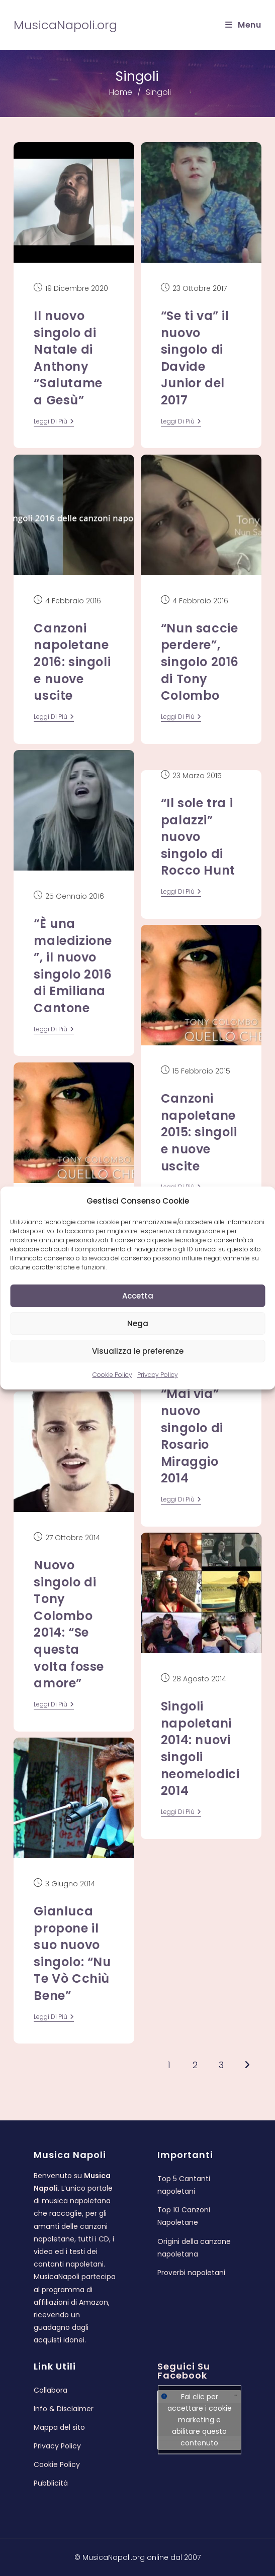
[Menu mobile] (243, 25)
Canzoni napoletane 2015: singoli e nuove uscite (199, 1132)
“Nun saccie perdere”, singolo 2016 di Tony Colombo (200, 662)
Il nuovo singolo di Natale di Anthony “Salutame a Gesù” (68, 357)
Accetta (137, 1296)
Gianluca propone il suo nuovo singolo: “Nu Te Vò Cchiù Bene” (72, 1953)
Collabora (50, 2390)
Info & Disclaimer (64, 2409)
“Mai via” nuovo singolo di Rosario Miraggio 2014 (192, 1435)
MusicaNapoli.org (65, 25)
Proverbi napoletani (191, 2273)
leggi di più (54, 422)
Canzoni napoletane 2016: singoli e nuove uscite (72, 662)
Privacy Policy (157, 1374)
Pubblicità (51, 2483)
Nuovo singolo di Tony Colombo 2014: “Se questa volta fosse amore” (69, 1624)
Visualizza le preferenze (138, 1351)
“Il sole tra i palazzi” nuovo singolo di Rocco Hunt (198, 837)
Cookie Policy (112, 1374)
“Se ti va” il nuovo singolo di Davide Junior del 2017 (195, 357)
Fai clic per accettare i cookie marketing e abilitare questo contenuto (199, 2420)
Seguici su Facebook (183, 2371)
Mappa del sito (59, 2427)
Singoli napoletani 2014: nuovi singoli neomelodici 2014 (200, 1748)
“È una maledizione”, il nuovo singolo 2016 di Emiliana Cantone (73, 965)
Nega (137, 1323)
